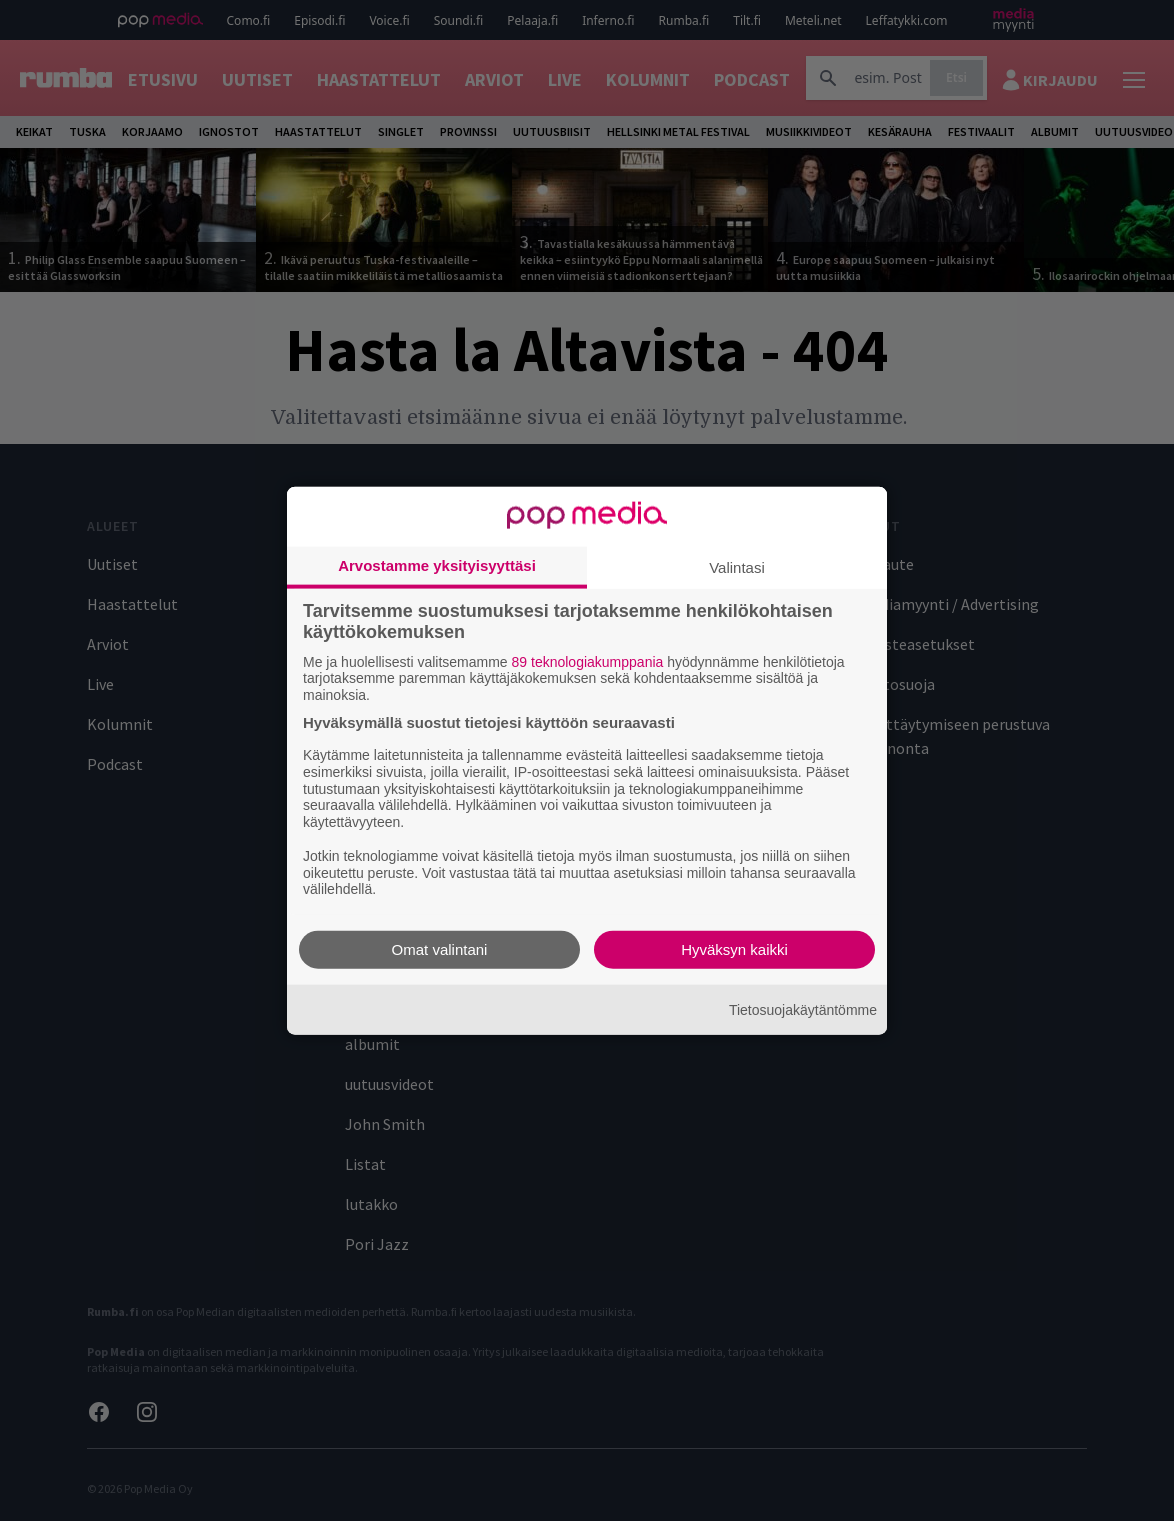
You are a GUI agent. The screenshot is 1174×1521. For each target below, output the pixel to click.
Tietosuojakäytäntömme (803, 1009)
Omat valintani (440, 949)
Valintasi (737, 566)
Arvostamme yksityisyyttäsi (437, 564)
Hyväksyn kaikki (734, 949)
